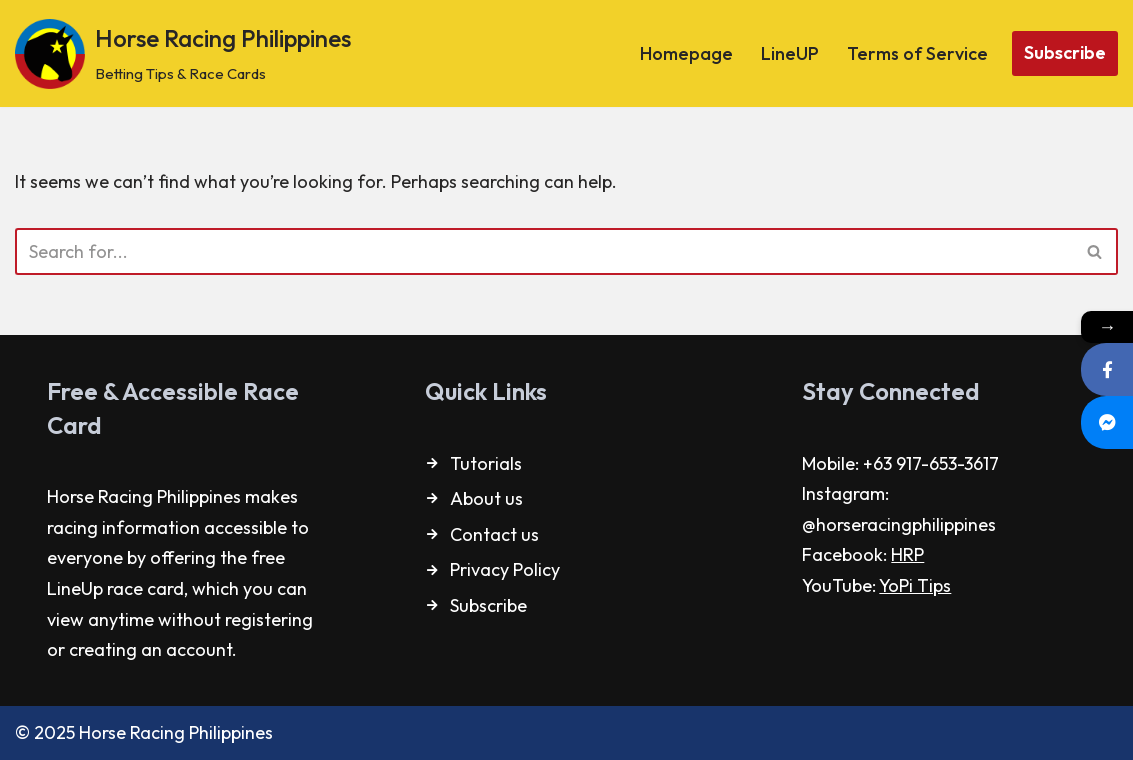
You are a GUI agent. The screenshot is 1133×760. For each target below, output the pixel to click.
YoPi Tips (915, 585)
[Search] (544, 251)
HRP (907, 554)
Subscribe (1065, 52)
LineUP (790, 53)
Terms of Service (917, 53)
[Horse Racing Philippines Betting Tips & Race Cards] (183, 53)
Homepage (686, 53)
